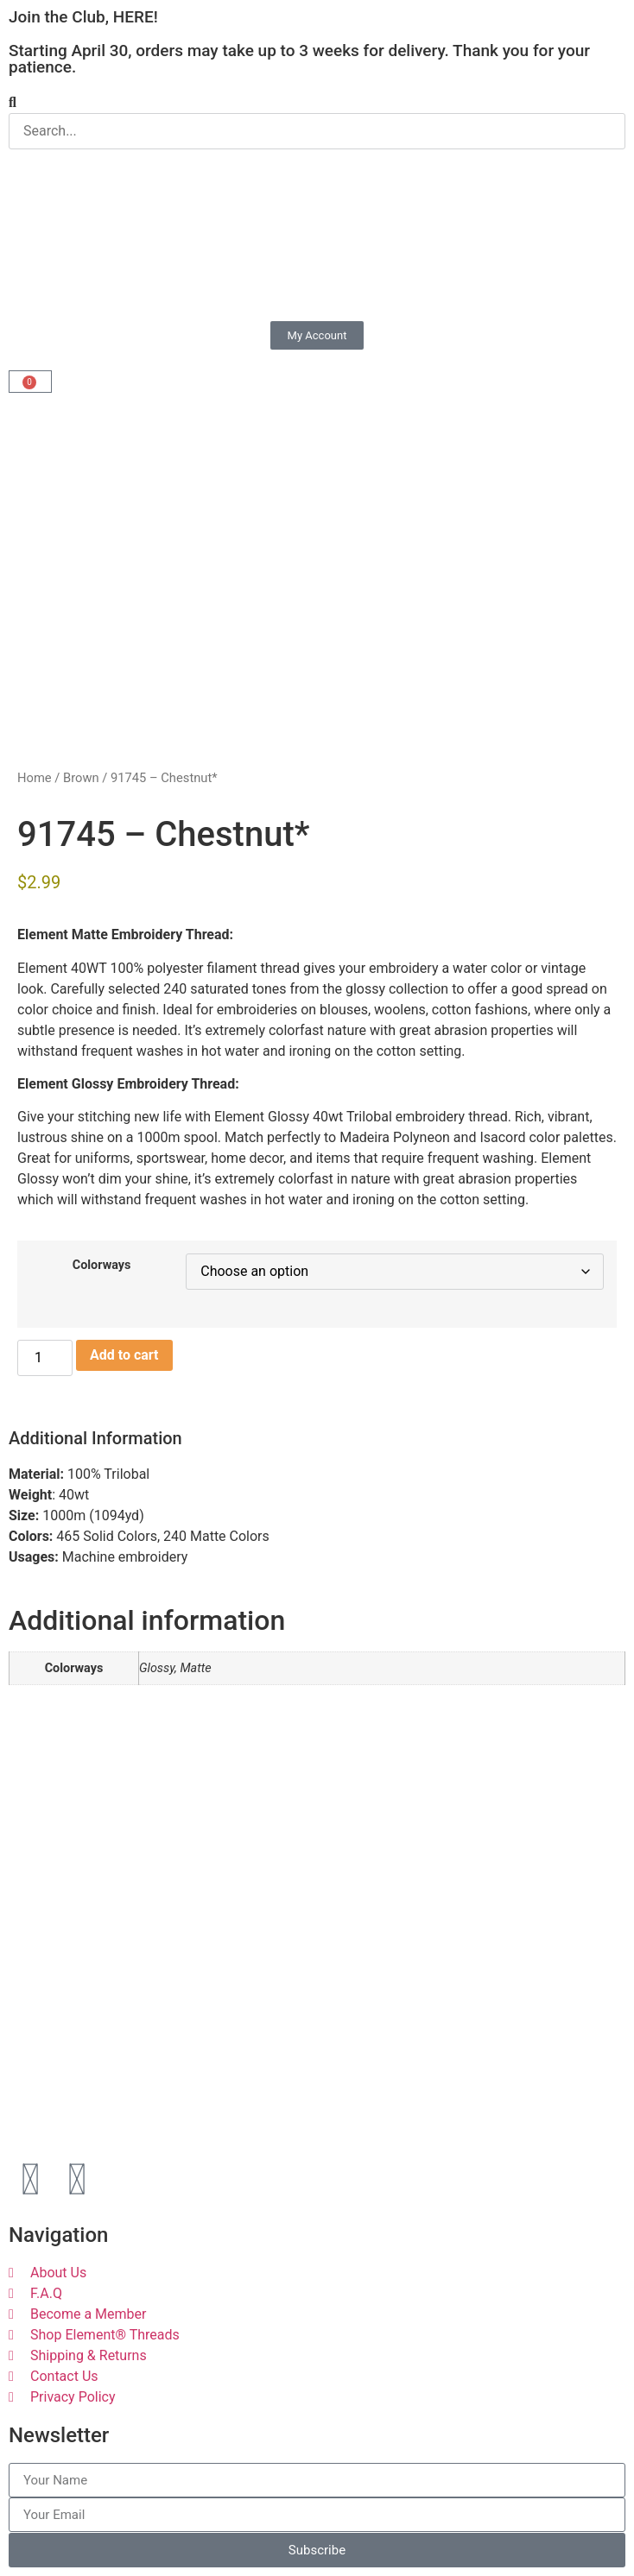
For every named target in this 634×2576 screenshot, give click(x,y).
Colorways (102, 1266)
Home (34, 778)
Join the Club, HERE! (83, 17)
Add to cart (124, 1355)
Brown (81, 778)
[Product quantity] (45, 1358)
